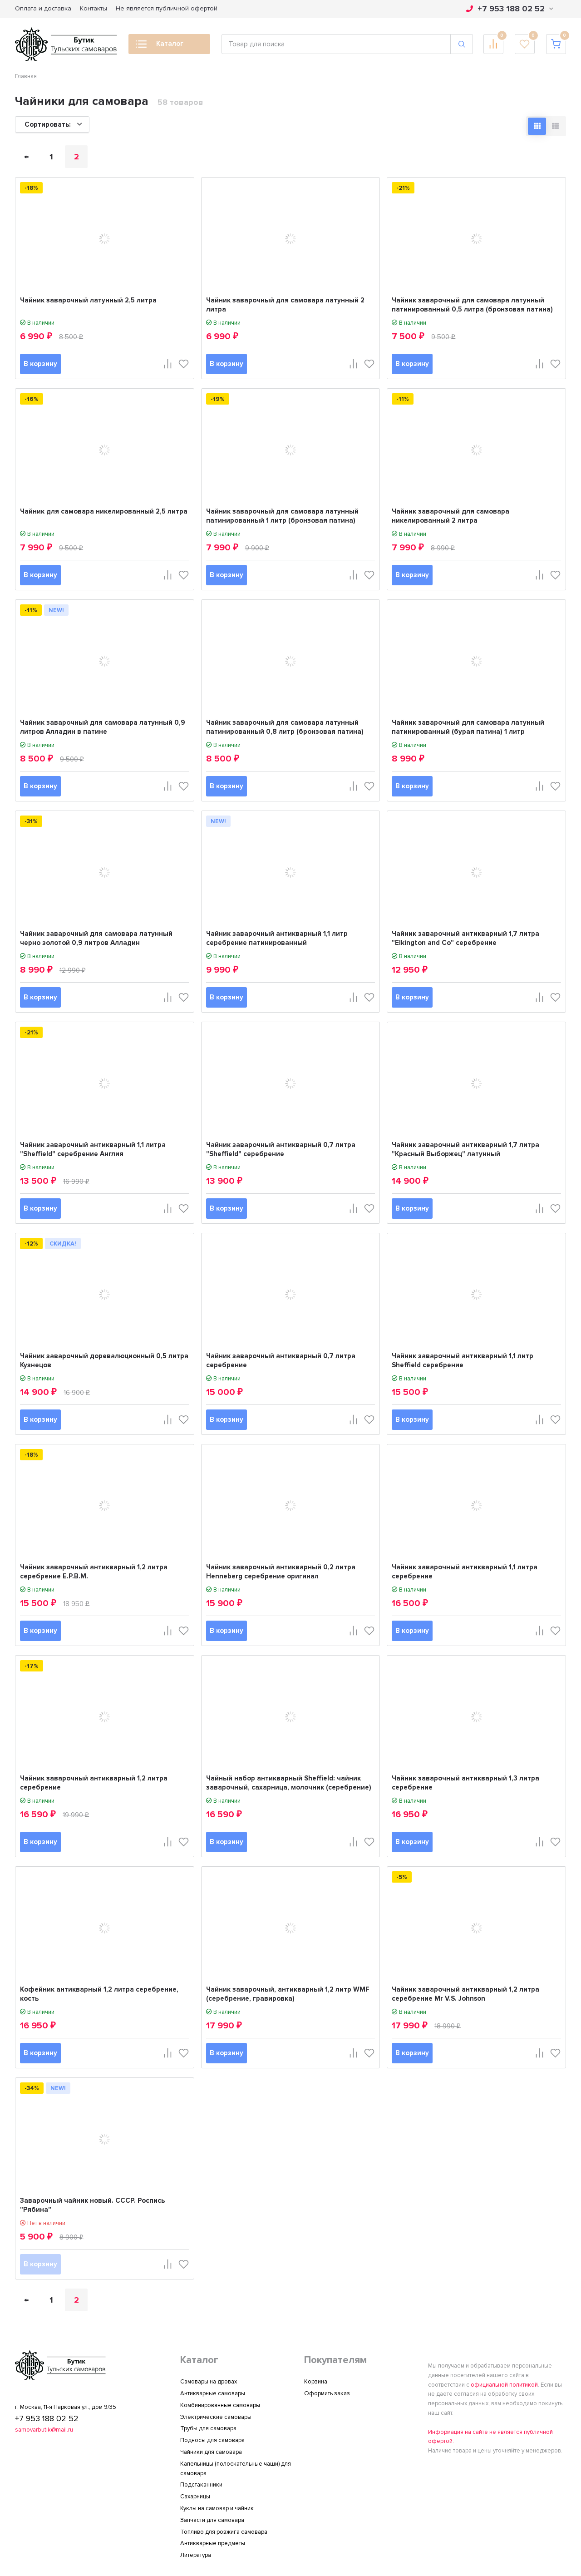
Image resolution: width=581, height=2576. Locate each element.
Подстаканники (201, 2484)
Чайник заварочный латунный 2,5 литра (88, 300)
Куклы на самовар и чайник (217, 2508)
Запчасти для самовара (212, 2520)
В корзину (40, 364)
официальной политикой (504, 2384)
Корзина (315, 2381)
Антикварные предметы (212, 2543)
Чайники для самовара (211, 2452)
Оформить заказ (327, 2393)
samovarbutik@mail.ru (44, 2429)
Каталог (159, 46)
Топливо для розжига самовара (223, 2532)
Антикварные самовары (212, 2393)
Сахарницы (195, 2496)
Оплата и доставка (43, 8)
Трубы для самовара (208, 2428)
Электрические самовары (215, 2417)
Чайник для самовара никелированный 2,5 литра (103, 511)
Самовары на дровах (208, 2381)
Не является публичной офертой (166, 8)
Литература (195, 2555)
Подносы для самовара (212, 2440)
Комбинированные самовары (220, 2405)
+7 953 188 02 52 (509, 9)
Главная (26, 76)
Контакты (93, 8)
